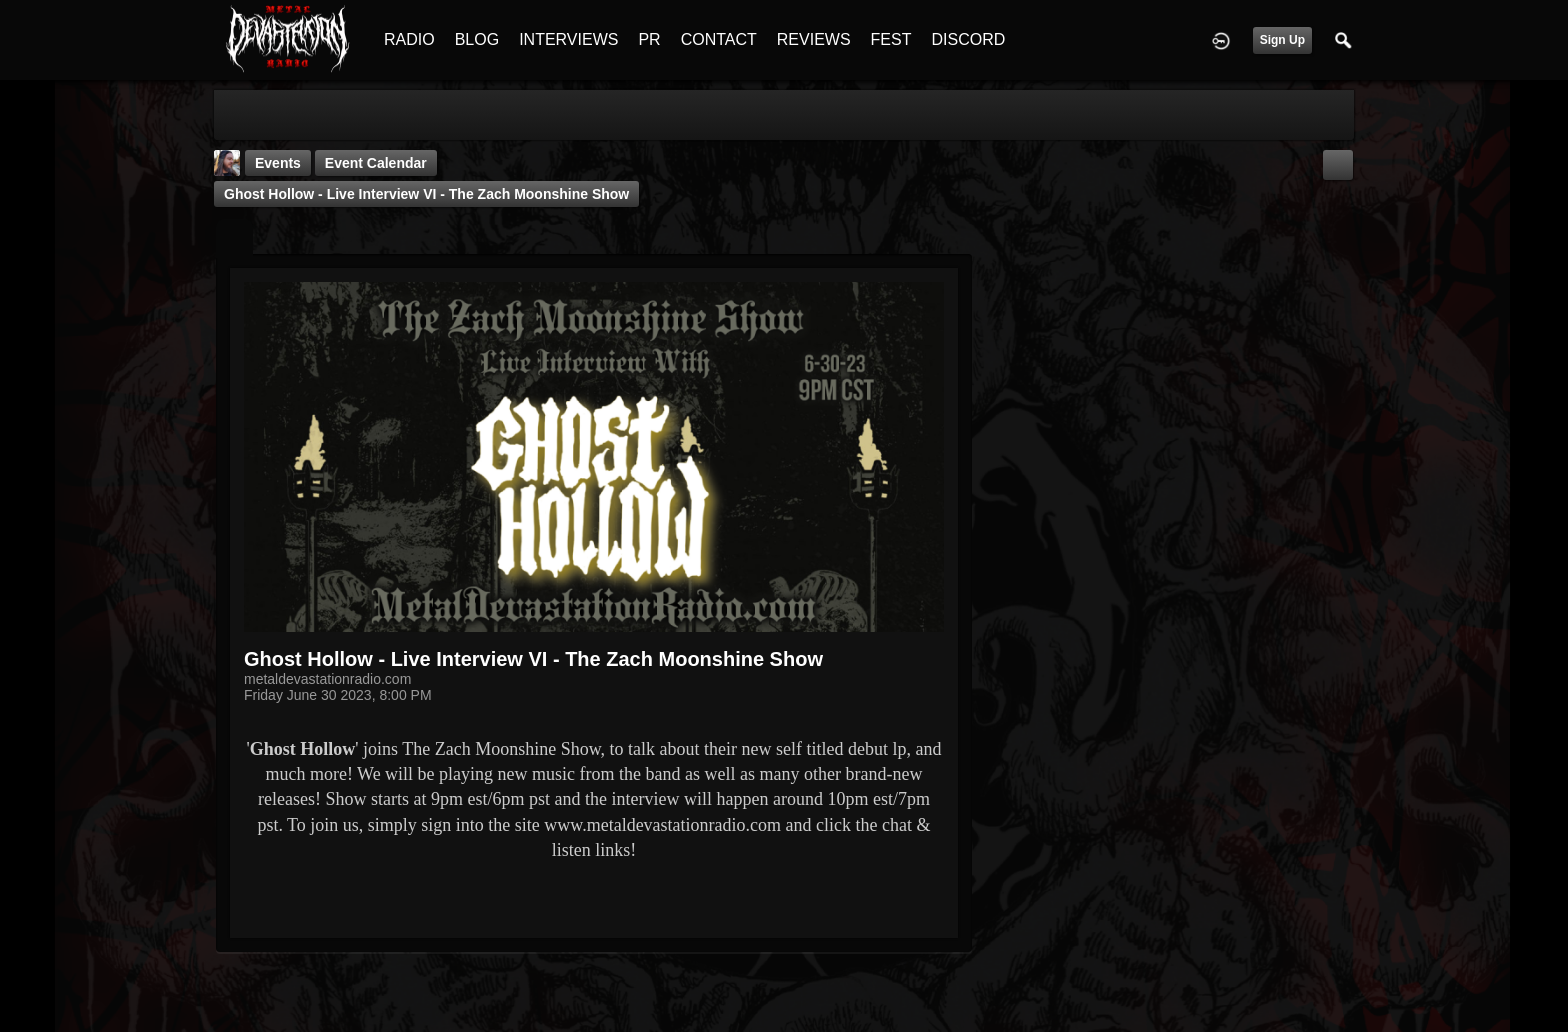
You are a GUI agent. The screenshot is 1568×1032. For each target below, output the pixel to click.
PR (649, 39)
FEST (891, 39)
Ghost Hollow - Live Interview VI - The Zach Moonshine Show (426, 194)
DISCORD (968, 39)
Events (278, 163)
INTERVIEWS (568, 39)
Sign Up (1282, 40)
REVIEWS (814, 39)
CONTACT (719, 39)
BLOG (477, 39)
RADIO (409, 39)
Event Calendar (376, 163)
